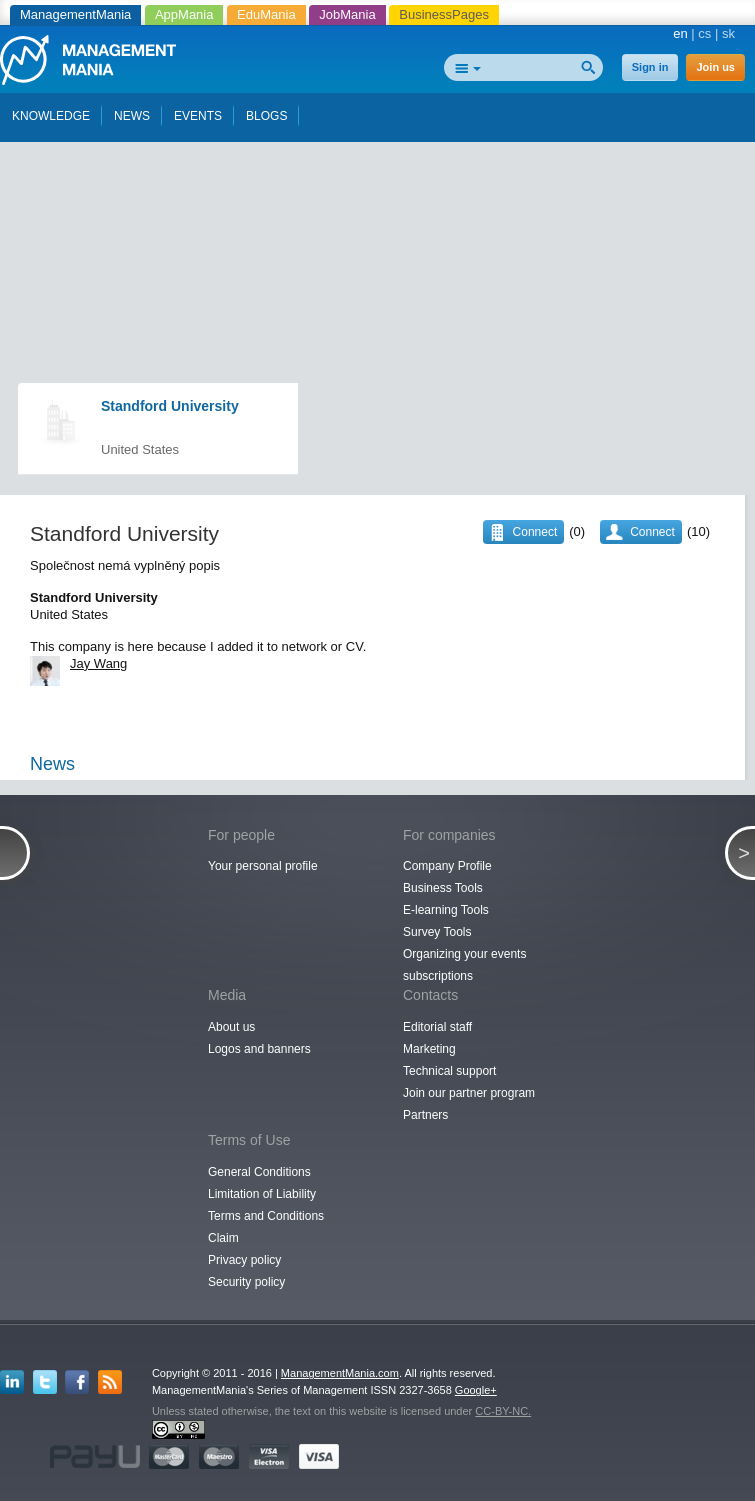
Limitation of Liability (262, 1194)
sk (728, 33)
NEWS (132, 116)
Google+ (476, 1390)
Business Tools (443, 888)
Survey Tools (437, 932)
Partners (425, 1115)
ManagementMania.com (340, 1373)
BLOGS (266, 116)
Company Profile (447, 866)
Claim (223, 1238)
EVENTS (198, 116)
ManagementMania (75, 14)
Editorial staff (437, 1027)
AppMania (184, 14)
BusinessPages (444, 14)
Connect (652, 532)
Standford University (170, 406)
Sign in (650, 67)
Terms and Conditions (266, 1216)
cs (704, 33)
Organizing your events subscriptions (464, 965)
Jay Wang (98, 663)
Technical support (449, 1071)
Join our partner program (469, 1093)
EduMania (266, 14)
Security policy (246, 1282)
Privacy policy (244, 1260)
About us (231, 1027)
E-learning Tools (446, 910)
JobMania (347, 14)
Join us (715, 67)
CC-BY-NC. (503, 1411)
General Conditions (259, 1172)
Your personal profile (263, 866)
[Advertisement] (379, 178)
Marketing (429, 1049)
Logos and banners (259, 1049)
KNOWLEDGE (51, 116)
